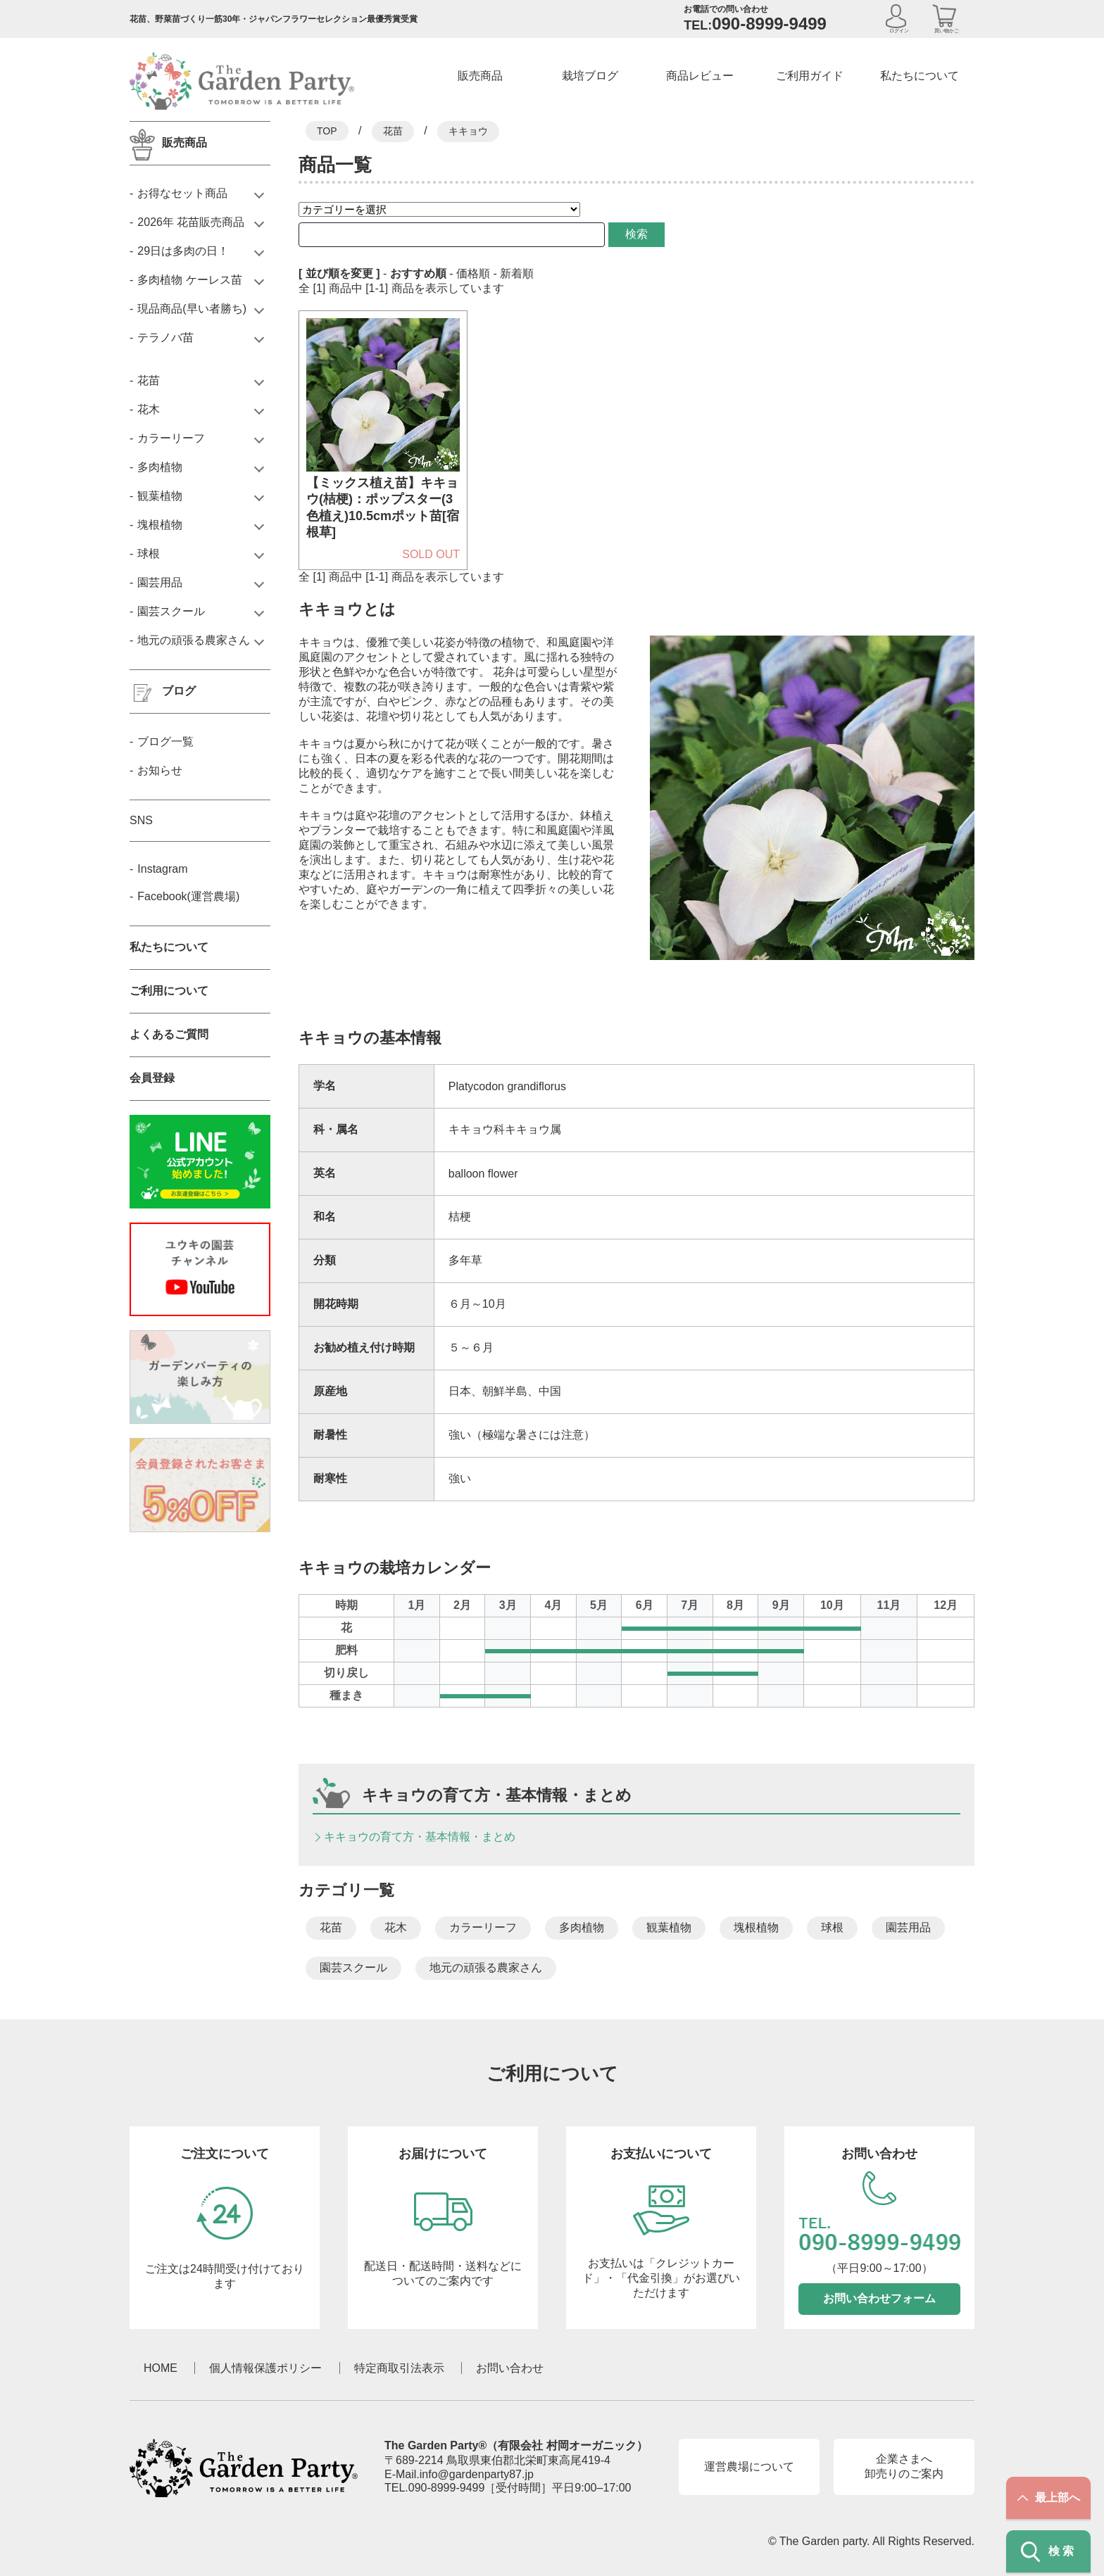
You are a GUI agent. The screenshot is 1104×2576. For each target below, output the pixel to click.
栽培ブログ (590, 76)
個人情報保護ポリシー (265, 2368)
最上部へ (1048, 2498)
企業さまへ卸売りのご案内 (904, 2466)
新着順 (517, 273)
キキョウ (468, 131)
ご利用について (169, 991)
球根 (832, 1927)
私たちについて (919, 76)
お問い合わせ (510, 2368)
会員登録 (152, 1078)
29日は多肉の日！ (183, 251)
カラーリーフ (483, 1927)
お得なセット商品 (182, 193)
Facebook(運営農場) (188, 896)
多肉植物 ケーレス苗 (189, 280)
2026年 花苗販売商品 (190, 222)
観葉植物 (668, 1927)
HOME (160, 2368)
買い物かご (946, 30)
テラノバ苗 (165, 337)
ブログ (179, 691)
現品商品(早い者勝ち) (191, 309)
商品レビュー (700, 76)
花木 (395, 1927)
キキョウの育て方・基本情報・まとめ (419, 1837)
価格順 (473, 273)
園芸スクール (353, 1968)
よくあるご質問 (169, 1034)
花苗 (393, 131)
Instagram (162, 869)
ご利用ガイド (809, 76)
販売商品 (480, 76)
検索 (611, 234)
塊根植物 (756, 1927)
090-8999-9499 (446, 2488)
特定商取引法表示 (399, 2368)
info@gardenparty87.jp (477, 2474)
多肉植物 (581, 1927)
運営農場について (749, 2467)
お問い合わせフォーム (879, 2298)
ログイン (899, 30)
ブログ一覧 (165, 741)
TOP (327, 131)
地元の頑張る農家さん (485, 1968)
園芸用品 (908, 1927)
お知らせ (159, 770)
